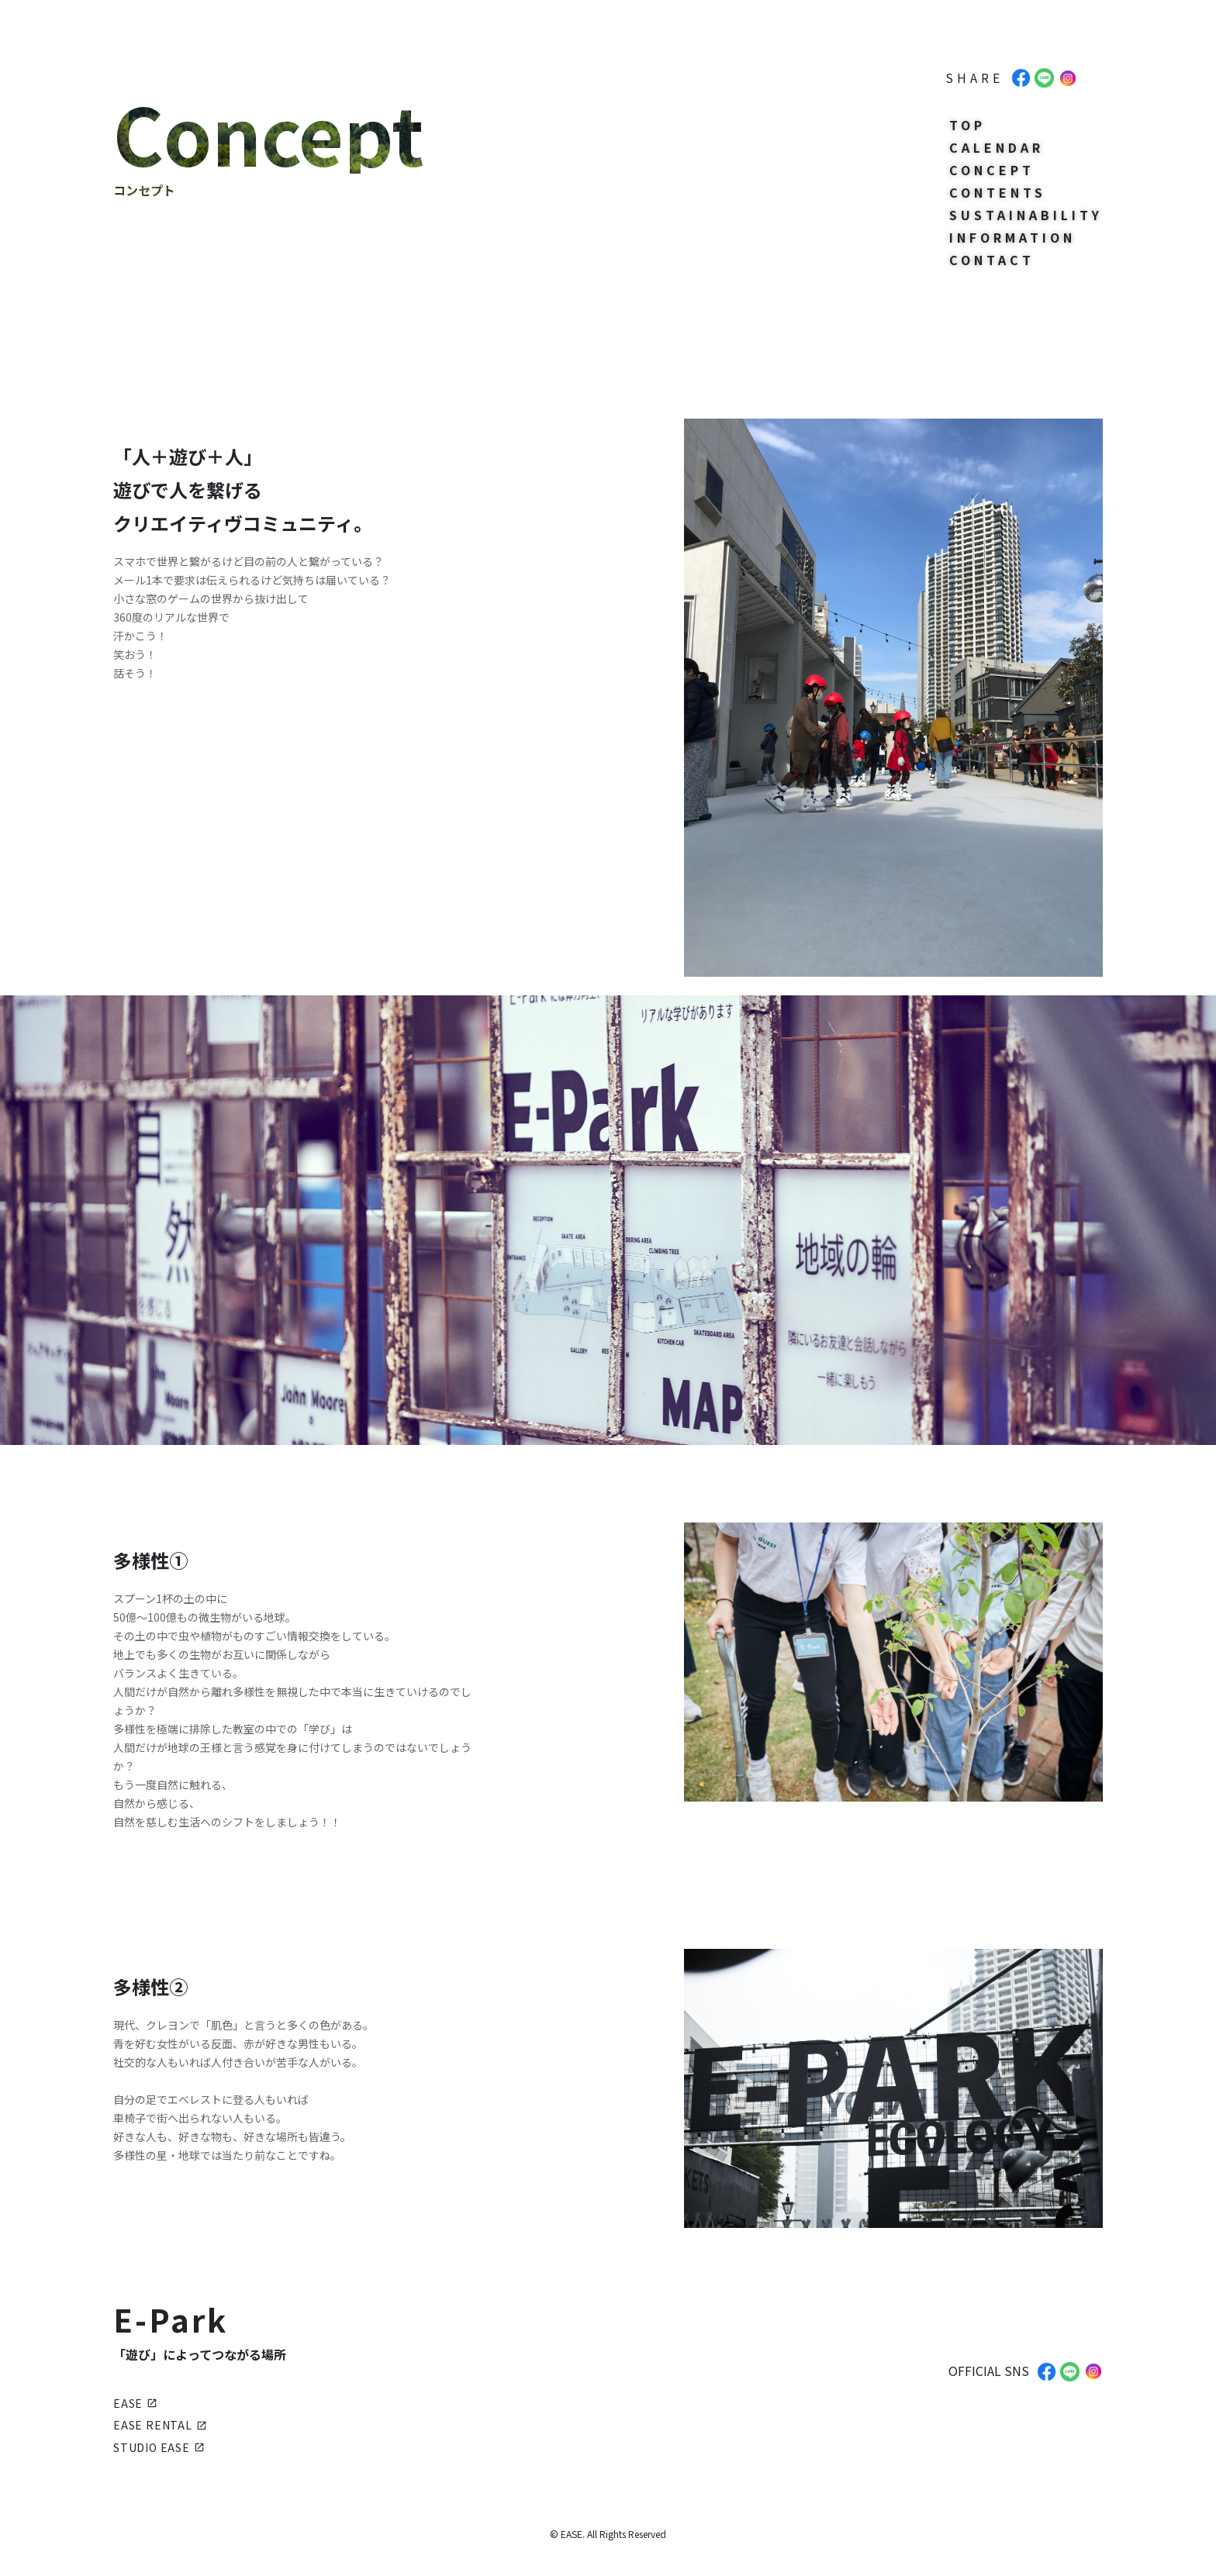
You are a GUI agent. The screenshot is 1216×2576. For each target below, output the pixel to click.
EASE (135, 2403)
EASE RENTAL (160, 2425)
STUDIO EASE (159, 2447)
